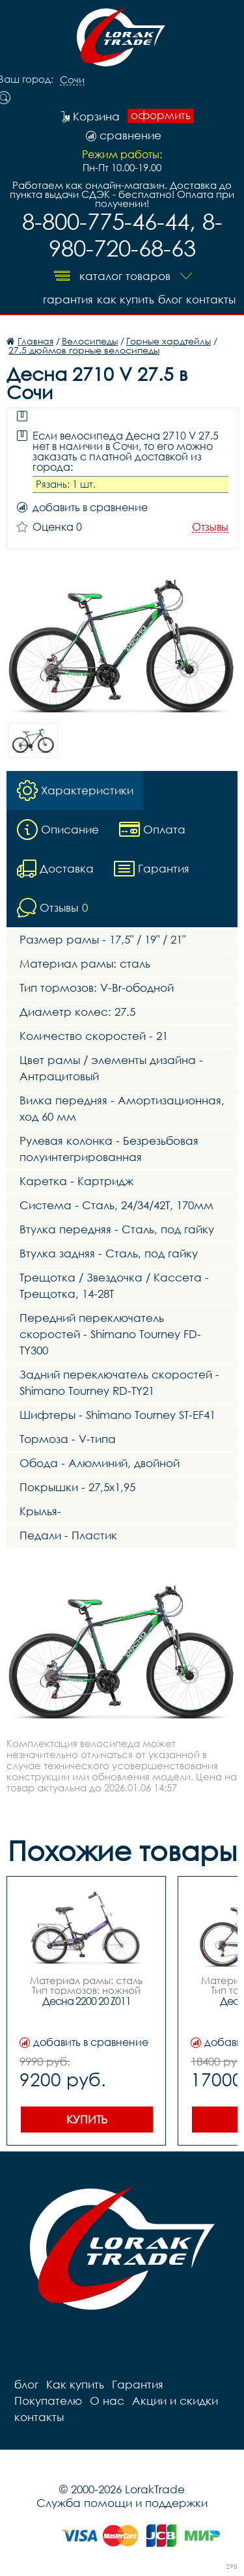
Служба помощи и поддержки (122, 2503)
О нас (107, 2400)
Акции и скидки (175, 2400)
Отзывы (210, 527)
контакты (211, 299)
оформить (161, 115)
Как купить (125, 299)
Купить (86, 2119)
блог (170, 299)
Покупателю (48, 2400)
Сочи (72, 80)
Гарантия (68, 299)
